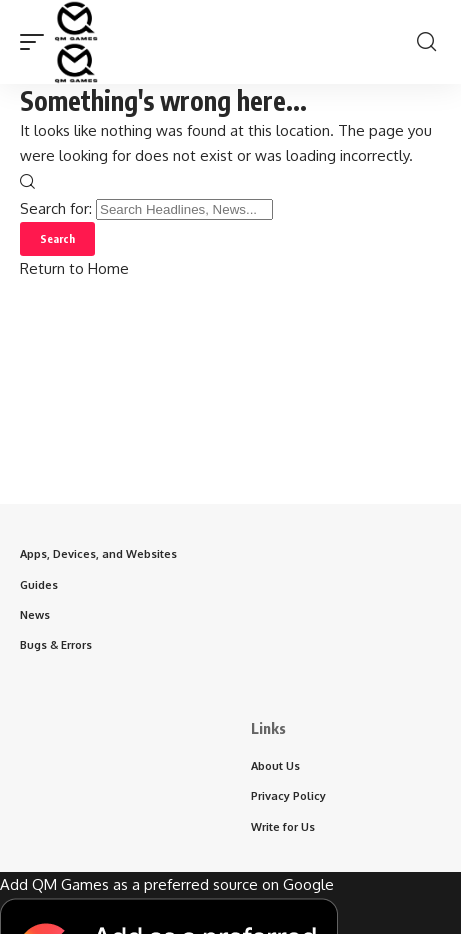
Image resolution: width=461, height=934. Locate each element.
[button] (37, 42)
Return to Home (74, 268)
